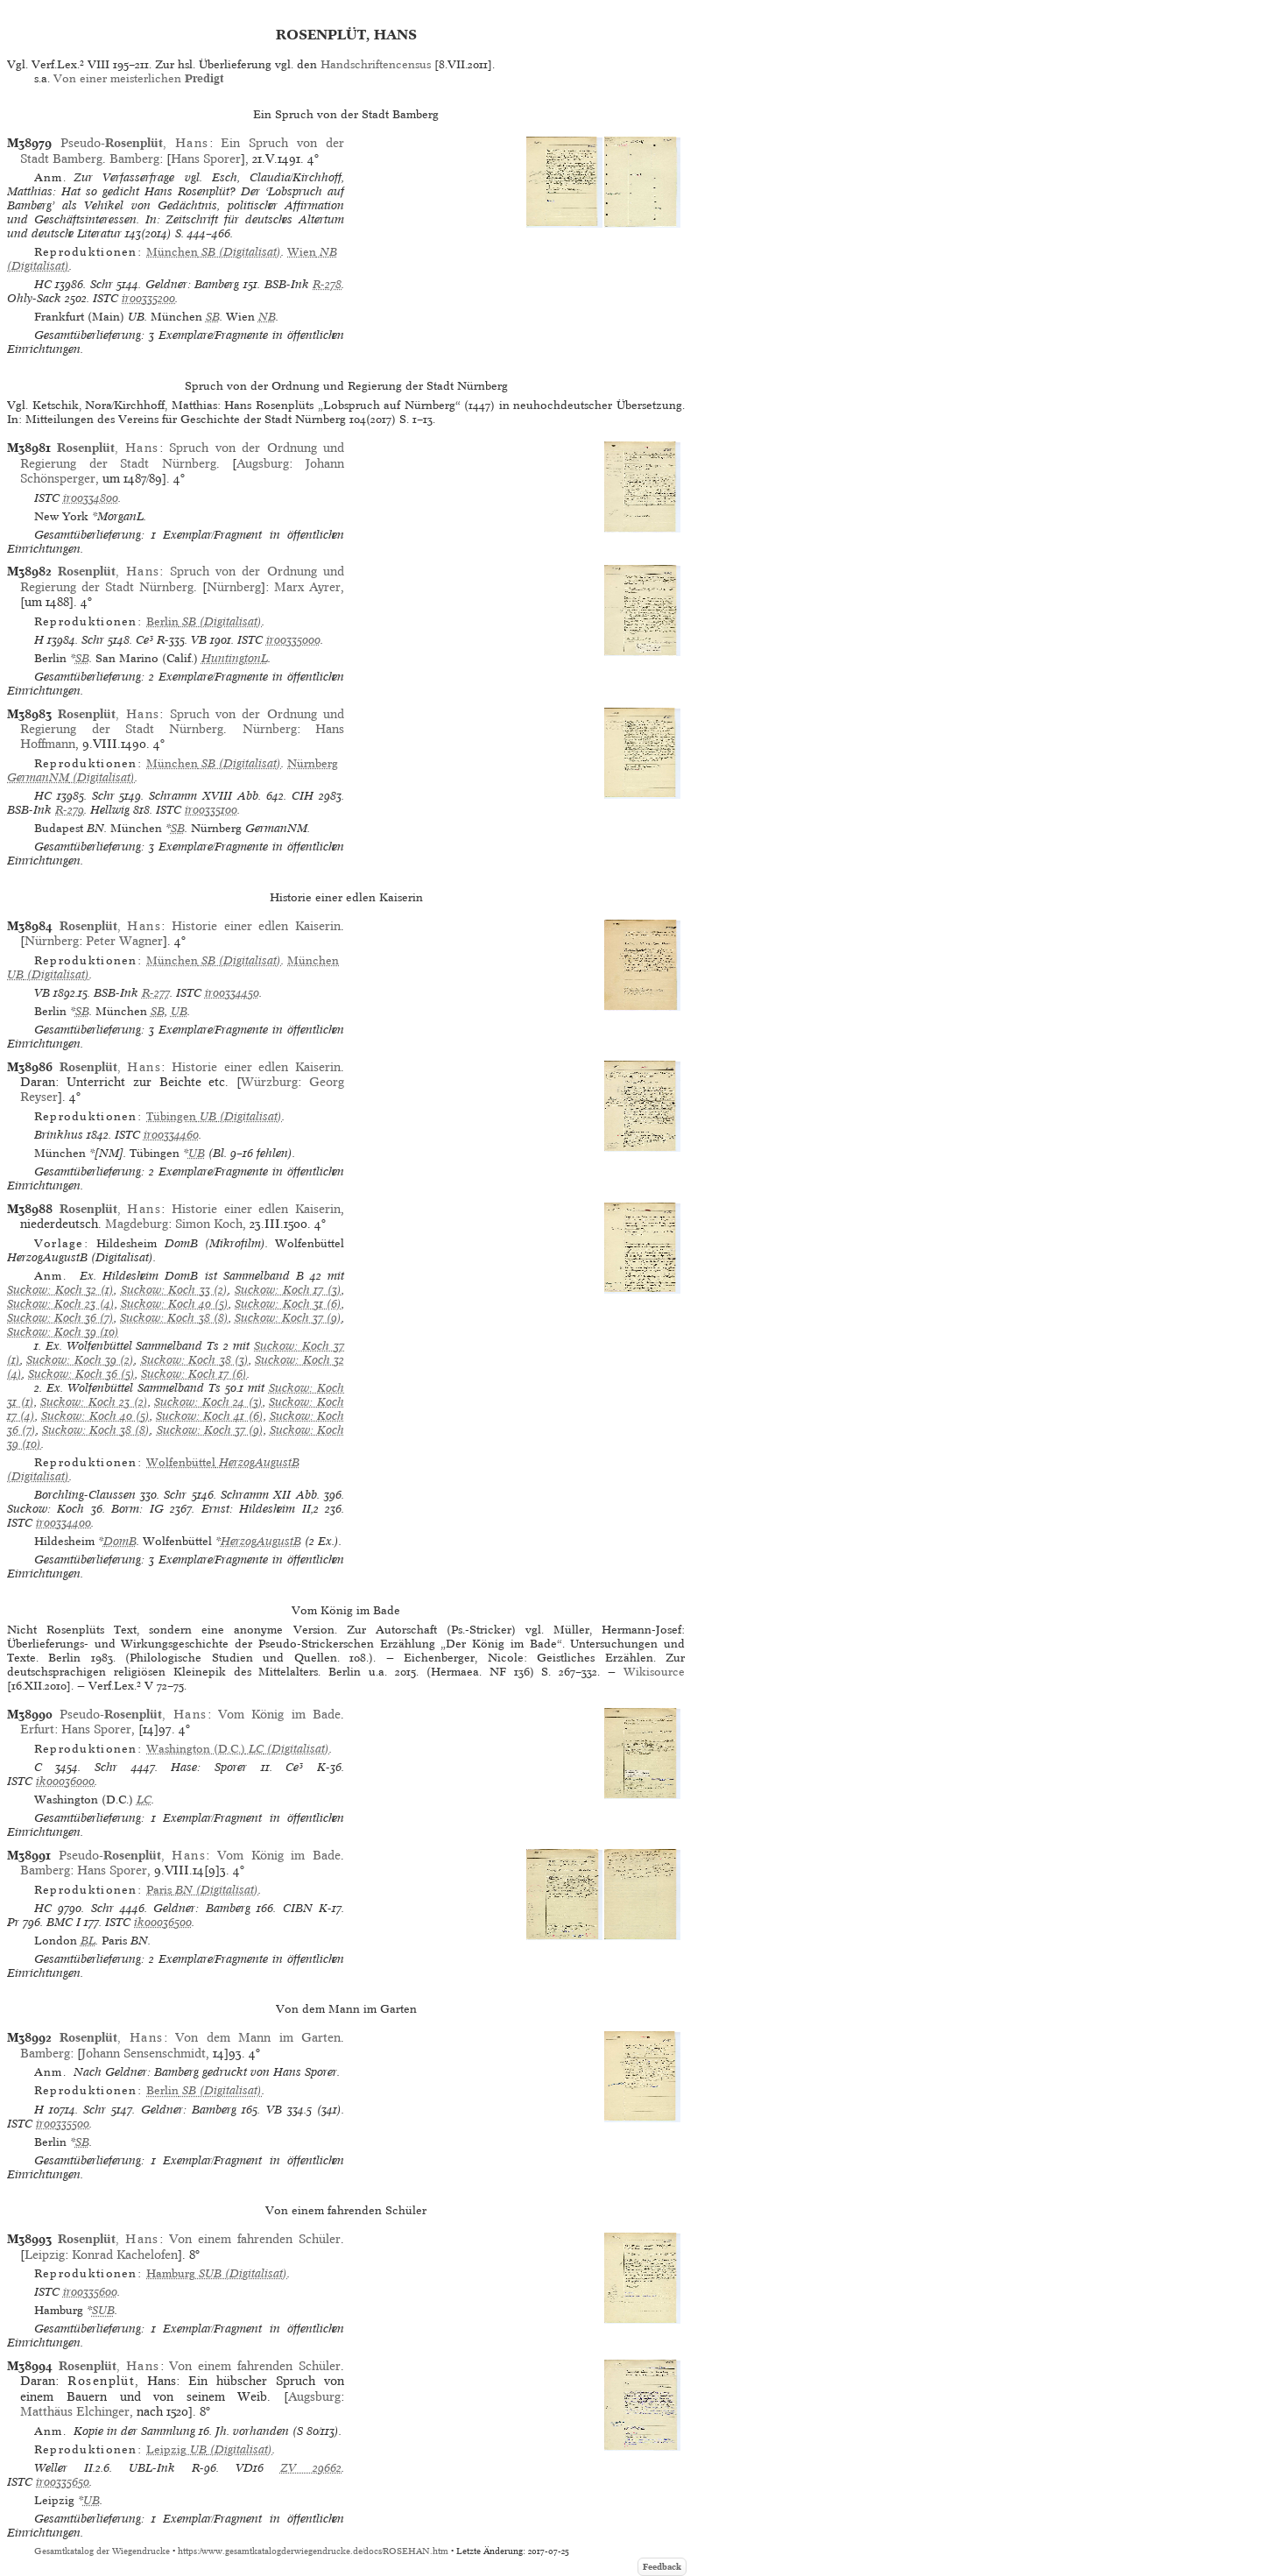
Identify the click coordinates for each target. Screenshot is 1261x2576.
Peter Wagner (124, 941)
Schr (101, 284)
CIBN (298, 1908)
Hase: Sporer (209, 1767)
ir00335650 (62, 2481)
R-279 (69, 809)
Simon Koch (209, 1224)
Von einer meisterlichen (138, 78)
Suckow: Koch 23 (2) (94, 1401)
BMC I (63, 1922)
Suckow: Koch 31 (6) (288, 1303)
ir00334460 (171, 1134)
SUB (103, 2310)
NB (267, 316)
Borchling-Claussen (85, 1494)
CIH (302, 795)
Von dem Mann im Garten (258, 2037)
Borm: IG (137, 1508)
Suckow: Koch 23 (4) (61, 1303)
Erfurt (37, 1729)
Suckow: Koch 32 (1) (60, 1289)
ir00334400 (63, 1522)
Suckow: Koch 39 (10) (63, 1331)
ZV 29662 (311, 2467)
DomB (120, 1541)
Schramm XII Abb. (270, 1494)
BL (88, 1940)
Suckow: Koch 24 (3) (208, 1401)
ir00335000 (293, 639)
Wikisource (654, 1671)
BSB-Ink (286, 284)
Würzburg (269, 1082)
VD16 (250, 2467)
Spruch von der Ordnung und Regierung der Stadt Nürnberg (182, 455)
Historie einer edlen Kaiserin (256, 926)
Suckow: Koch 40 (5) (175, 1303)
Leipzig (45, 2254)
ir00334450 (232, 992)
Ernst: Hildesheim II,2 (260, 1508)
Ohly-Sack (34, 298)
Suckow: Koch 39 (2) (80, 1359)
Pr (13, 1922)
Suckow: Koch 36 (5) (81, 1373)
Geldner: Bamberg (192, 284)
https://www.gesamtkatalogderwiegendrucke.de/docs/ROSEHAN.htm (313, 2551)
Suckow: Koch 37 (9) (288, 1317)
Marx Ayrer (307, 587)
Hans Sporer (206, 158)
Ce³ (144, 639)
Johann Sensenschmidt (143, 2053)
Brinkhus (58, 1134)
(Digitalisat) (213, 251)
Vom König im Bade (279, 1714)
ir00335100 (211, 809)
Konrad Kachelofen (125, 2254)
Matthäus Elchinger (75, 2411)
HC (43, 284)
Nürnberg (234, 587)
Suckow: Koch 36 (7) (60, 1317)
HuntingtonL (234, 658)
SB (213, 316)
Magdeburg (136, 1224)
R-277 (156, 992)
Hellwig (110, 809)
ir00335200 (148, 298)
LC (144, 1799)
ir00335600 (90, 2291)
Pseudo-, (134, 143)
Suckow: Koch (45, 1508)
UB (179, 1011)
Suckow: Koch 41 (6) (210, 1415)
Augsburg (262, 463)
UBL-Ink (152, 2467)
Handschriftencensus (376, 64)
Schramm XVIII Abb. (205, 795)
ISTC (105, 298)
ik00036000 (65, 1781)
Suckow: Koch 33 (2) (175, 1289)
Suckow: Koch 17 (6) (194, 1373)
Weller (50, 2467)
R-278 (327, 284)
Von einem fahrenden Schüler (255, 2239)
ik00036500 (163, 1922)
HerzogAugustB (261, 1541)
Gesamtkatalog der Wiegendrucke (102, 2551)
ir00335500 (62, 2123)
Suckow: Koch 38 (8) (174, 1317)
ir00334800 (90, 497)
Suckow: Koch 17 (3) (288, 1289)
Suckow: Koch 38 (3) (195, 1359)
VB (199, 639)
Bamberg (134, 158)
